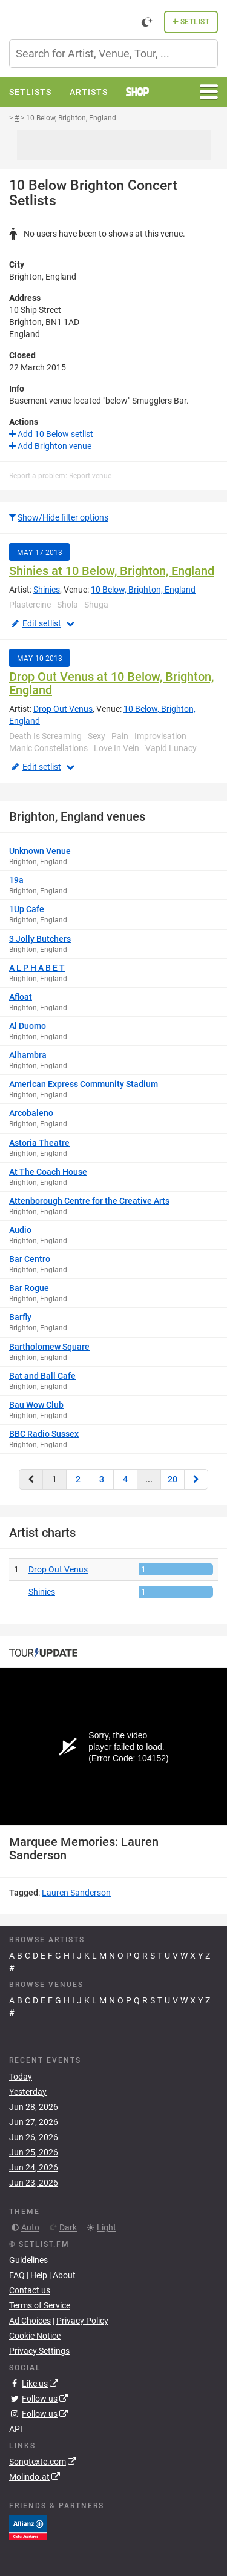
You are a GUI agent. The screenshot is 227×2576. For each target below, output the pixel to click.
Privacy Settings (39, 2351)
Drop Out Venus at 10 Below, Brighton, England (111, 683)
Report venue (90, 476)
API (15, 2429)
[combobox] (113, 53)
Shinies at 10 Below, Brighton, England (111, 571)
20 (172, 1479)
